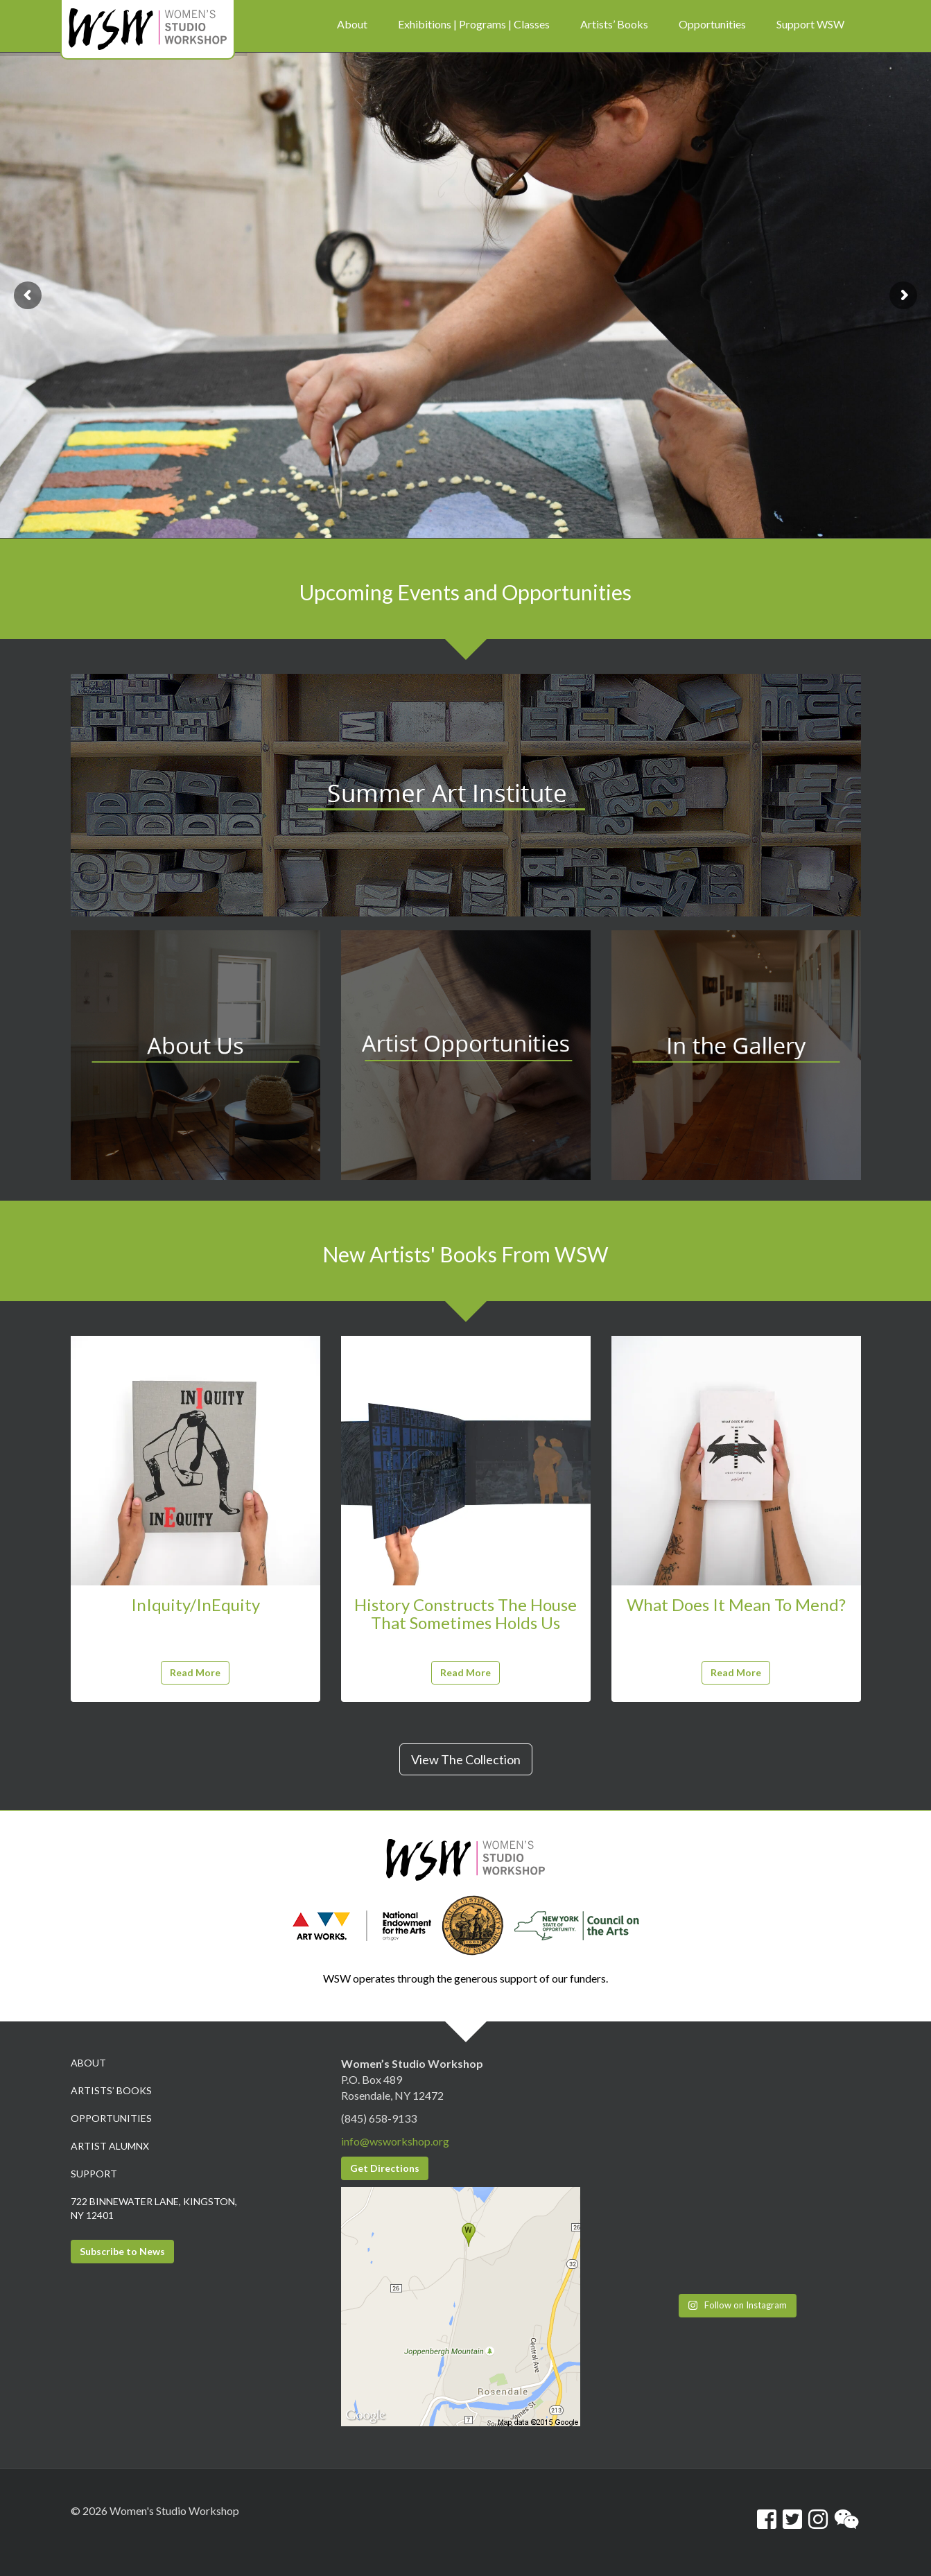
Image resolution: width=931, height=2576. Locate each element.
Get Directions (384, 2168)
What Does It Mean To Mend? (736, 1604)
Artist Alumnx (110, 2146)
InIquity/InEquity (195, 1604)
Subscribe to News (122, 2251)
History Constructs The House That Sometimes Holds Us (465, 1613)
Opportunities (111, 2118)
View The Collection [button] (466, 1759)
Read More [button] (195, 1672)
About (88, 2063)
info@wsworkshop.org (395, 2141)
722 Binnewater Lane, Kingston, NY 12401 (154, 2208)
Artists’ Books (111, 2090)
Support (94, 2173)
